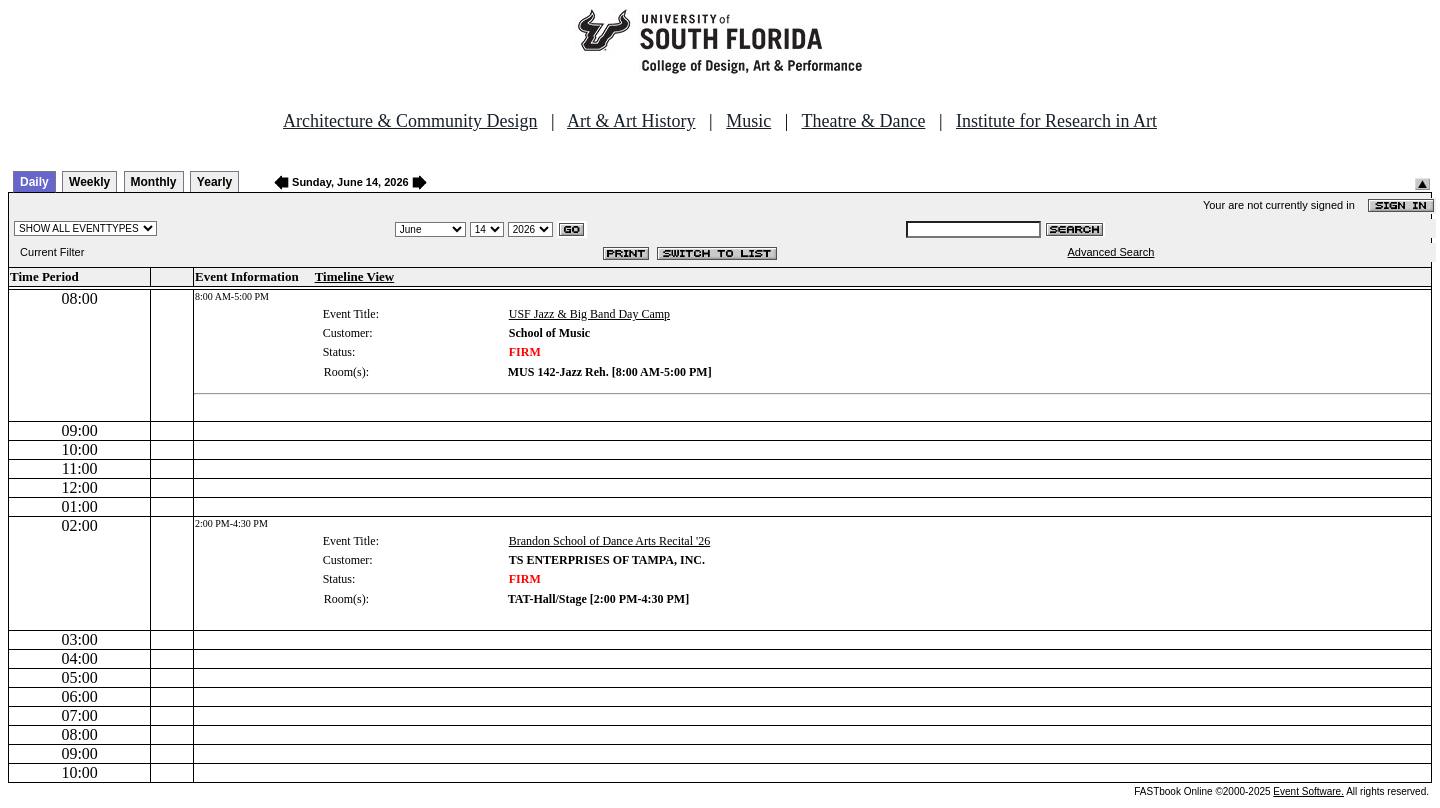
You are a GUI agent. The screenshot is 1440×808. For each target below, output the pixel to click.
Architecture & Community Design (410, 121)
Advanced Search (1111, 252)
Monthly (154, 182)
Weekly (89, 182)
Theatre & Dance (863, 121)
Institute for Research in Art (1056, 121)
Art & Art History (631, 121)
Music (748, 121)
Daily (34, 182)
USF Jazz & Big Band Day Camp (589, 314)
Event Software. (1308, 791)
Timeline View (355, 276)
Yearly (214, 182)
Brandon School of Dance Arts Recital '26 (609, 541)
